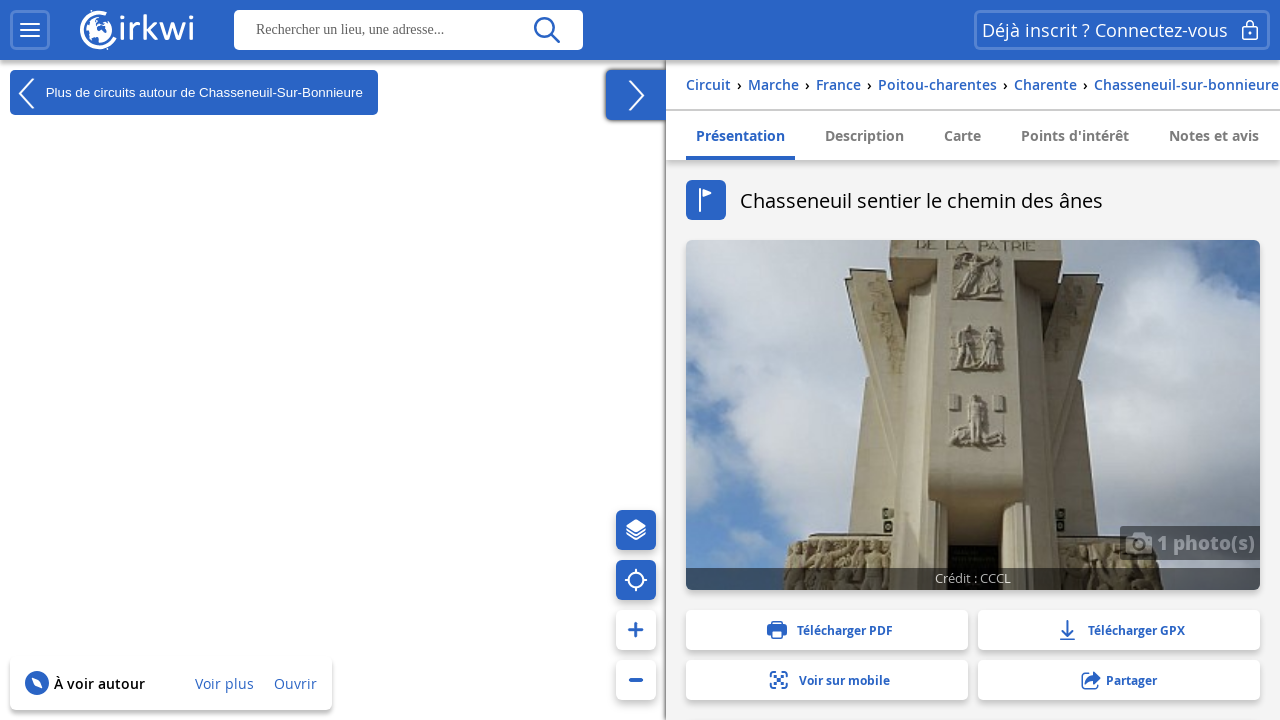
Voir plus (224, 683)
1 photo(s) (1190, 542)
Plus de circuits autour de (186, 93)
